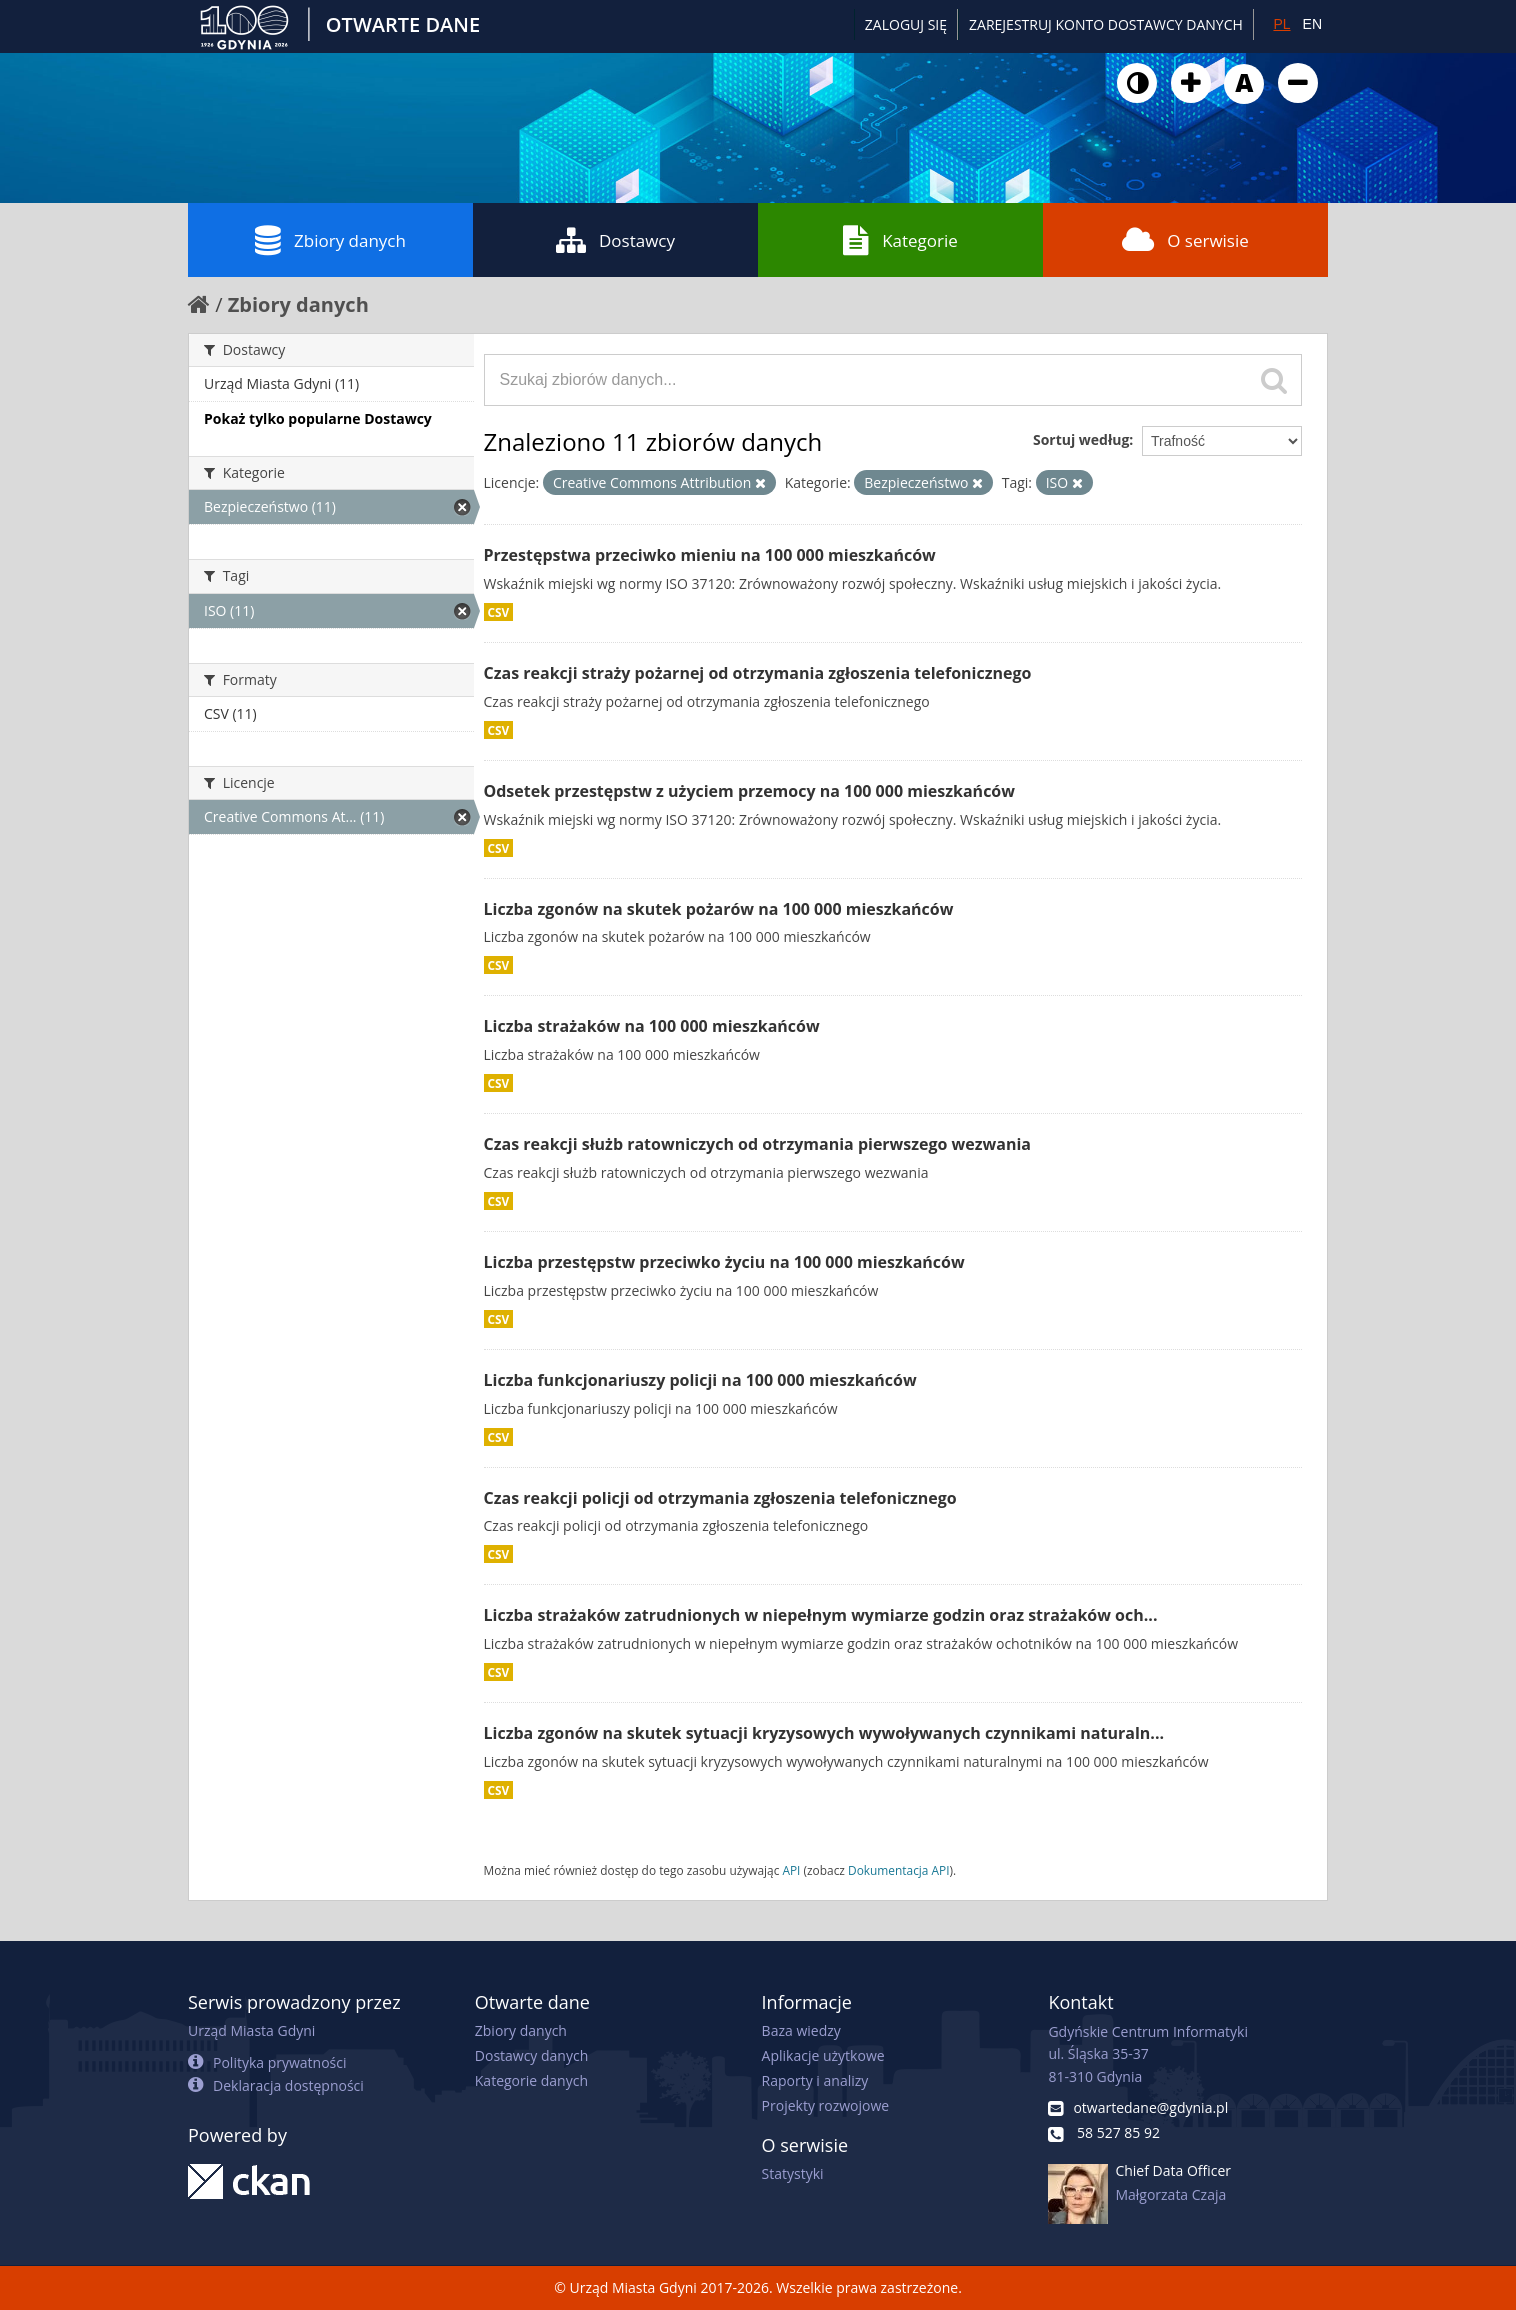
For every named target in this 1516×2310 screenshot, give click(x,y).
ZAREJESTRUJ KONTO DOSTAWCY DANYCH (1106, 24)
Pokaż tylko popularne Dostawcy (318, 418)
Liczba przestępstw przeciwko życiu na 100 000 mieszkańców (724, 1262)
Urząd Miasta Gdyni (251, 2030)
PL (1281, 24)
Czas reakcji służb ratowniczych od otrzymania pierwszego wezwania (757, 1144)
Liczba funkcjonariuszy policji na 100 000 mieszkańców (700, 1380)
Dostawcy (615, 240)
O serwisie (1185, 240)
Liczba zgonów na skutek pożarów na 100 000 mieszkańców (719, 909)
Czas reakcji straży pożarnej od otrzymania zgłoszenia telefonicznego (758, 673)
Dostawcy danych (531, 2055)
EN (1312, 24)
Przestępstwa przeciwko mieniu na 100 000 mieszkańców (710, 555)
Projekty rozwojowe (826, 2105)
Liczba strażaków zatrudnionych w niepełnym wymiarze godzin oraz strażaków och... (821, 1615)
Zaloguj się (906, 24)
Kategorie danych (531, 2080)
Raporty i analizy (815, 2080)
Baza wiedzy (801, 2030)
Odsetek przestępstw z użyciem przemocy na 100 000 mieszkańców (749, 791)
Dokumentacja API (899, 1870)
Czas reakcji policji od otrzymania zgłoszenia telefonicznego (720, 1498)
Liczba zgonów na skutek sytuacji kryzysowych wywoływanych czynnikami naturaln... (824, 1733)
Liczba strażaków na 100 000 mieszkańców (652, 1026)
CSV (499, 612)
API (791, 1870)
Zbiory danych (330, 240)
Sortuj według (1081, 439)
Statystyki (793, 2173)
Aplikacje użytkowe (823, 2055)
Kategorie (900, 240)
